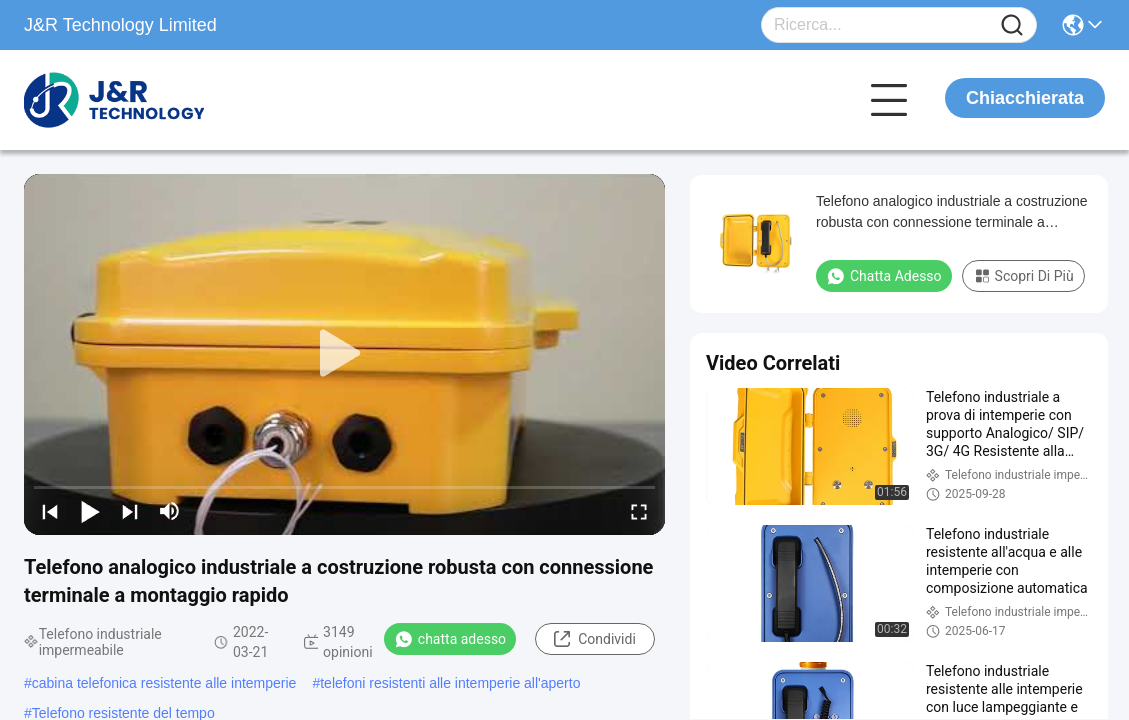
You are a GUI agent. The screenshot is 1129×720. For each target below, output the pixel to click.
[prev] (50, 511)
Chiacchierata (1025, 98)
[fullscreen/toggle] (639, 511)
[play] (345, 354)
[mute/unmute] (170, 511)
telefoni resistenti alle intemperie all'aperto (450, 683)
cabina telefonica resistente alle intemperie (164, 683)
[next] (130, 511)
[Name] (1012, 25)
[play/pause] (90, 511)
